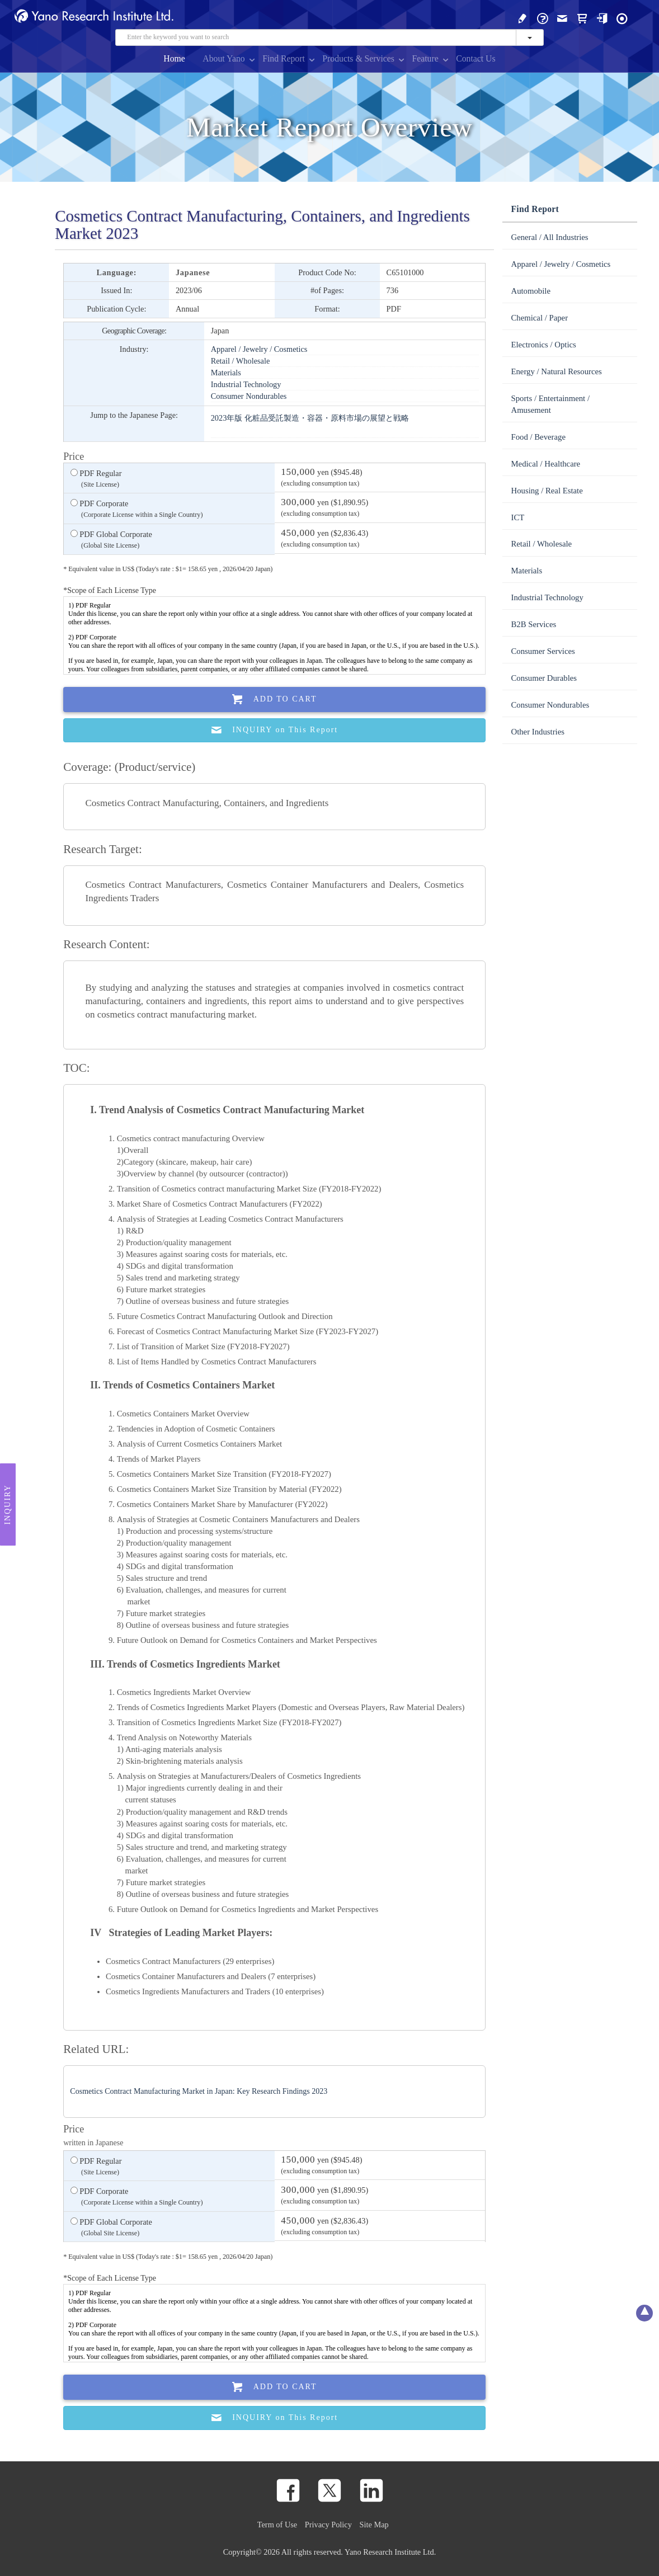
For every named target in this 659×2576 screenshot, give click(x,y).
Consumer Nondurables (249, 396)
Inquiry (7, 1504)
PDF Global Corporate (111, 540)
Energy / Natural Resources (556, 371)
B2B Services (533, 624)
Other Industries (537, 731)
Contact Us (475, 58)
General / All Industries (549, 237)
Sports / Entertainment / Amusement (550, 404)
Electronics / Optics (543, 344)
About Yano (223, 58)
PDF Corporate (136, 509)
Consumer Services (543, 651)
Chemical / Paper (539, 317)
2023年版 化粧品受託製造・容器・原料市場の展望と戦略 (310, 417)
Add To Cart (274, 699)
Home (174, 58)
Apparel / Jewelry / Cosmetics (259, 349)
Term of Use (277, 2524)
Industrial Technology (246, 384)
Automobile (530, 290)
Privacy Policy (328, 2524)
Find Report (283, 58)
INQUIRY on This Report (274, 730)
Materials (226, 372)
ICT (517, 517)
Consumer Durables (544, 678)
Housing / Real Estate (546, 490)
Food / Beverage (538, 436)
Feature (425, 58)
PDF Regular (96, 479)
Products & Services (358, 58)
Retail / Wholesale (240, 360)
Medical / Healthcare (545, 463)
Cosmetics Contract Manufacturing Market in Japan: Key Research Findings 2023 (198, 2091)
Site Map (374, 2524)
